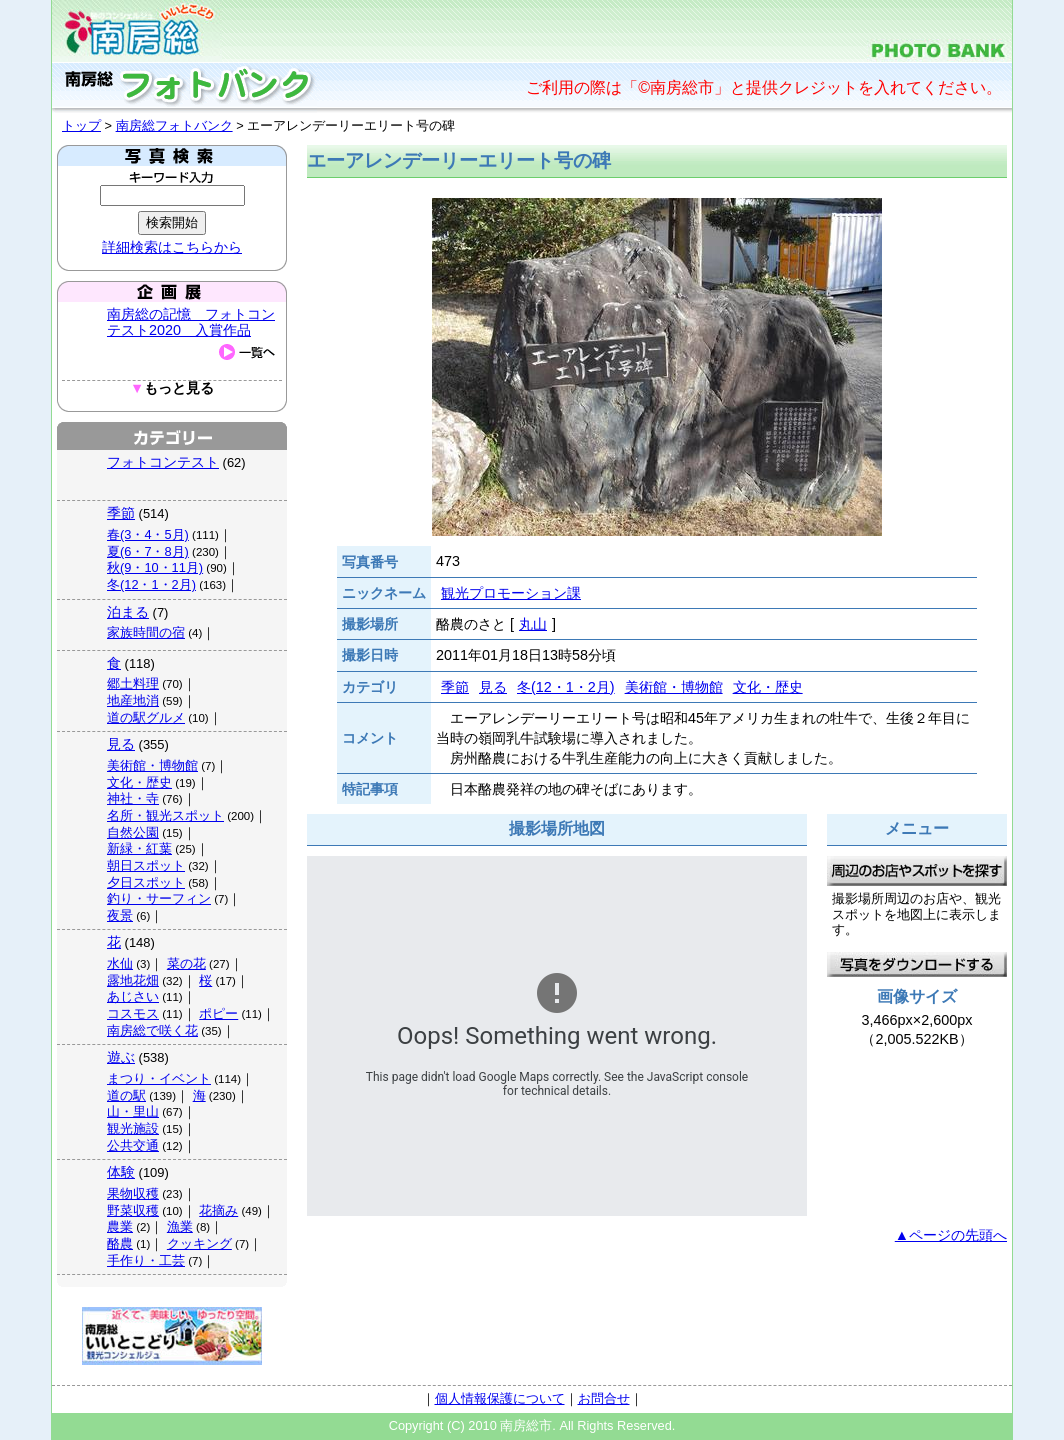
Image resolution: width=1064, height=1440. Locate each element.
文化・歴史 (139, 782)
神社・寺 (133, 798)
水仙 (120, 963)
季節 (121, 513)
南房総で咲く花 (152, 1030)
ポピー (218, 1013)
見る (121, 744)
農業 (120, 1226)
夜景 (120, 915)
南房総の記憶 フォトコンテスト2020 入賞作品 (191, 322)
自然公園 (133, 832)
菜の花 (186, 963)
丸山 (533, 624)
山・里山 (133, 1111)
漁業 (180, 1226)
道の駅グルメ (146, 717)
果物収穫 (133, 1193)
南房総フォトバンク (174, 125)
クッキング (199, 1243)
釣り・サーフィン (159, 898)
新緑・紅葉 (139, 848)
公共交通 (133, 1145)
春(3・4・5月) (148, 534)
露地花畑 (133, 980)
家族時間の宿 (146, 632)
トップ (81, 125)
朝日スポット (146, 865)
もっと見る (172, 388)
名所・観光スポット (165, 815)
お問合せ (604, 1398)
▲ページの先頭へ (951, 1235)
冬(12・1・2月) (151, 584)
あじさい (133, 996)
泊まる (128, 612)
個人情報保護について (500, 1398)
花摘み (218, 1210)
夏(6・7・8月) (148, 551)
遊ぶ (121, 1057)
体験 (121, 1172)
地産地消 (133, 700)
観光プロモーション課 (511, 593)
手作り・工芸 (146, 1260)
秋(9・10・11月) (155, 567)
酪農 (120, 1243)
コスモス (133, 1013)
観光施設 (133, 1128)
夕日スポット (146, 882)
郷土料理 (133, 683)
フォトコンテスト (163, 462)
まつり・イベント (159, 1078)
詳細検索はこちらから (172, 247)
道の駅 (126, 1095)
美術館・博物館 (152, 765)
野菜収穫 (133, 1210)
